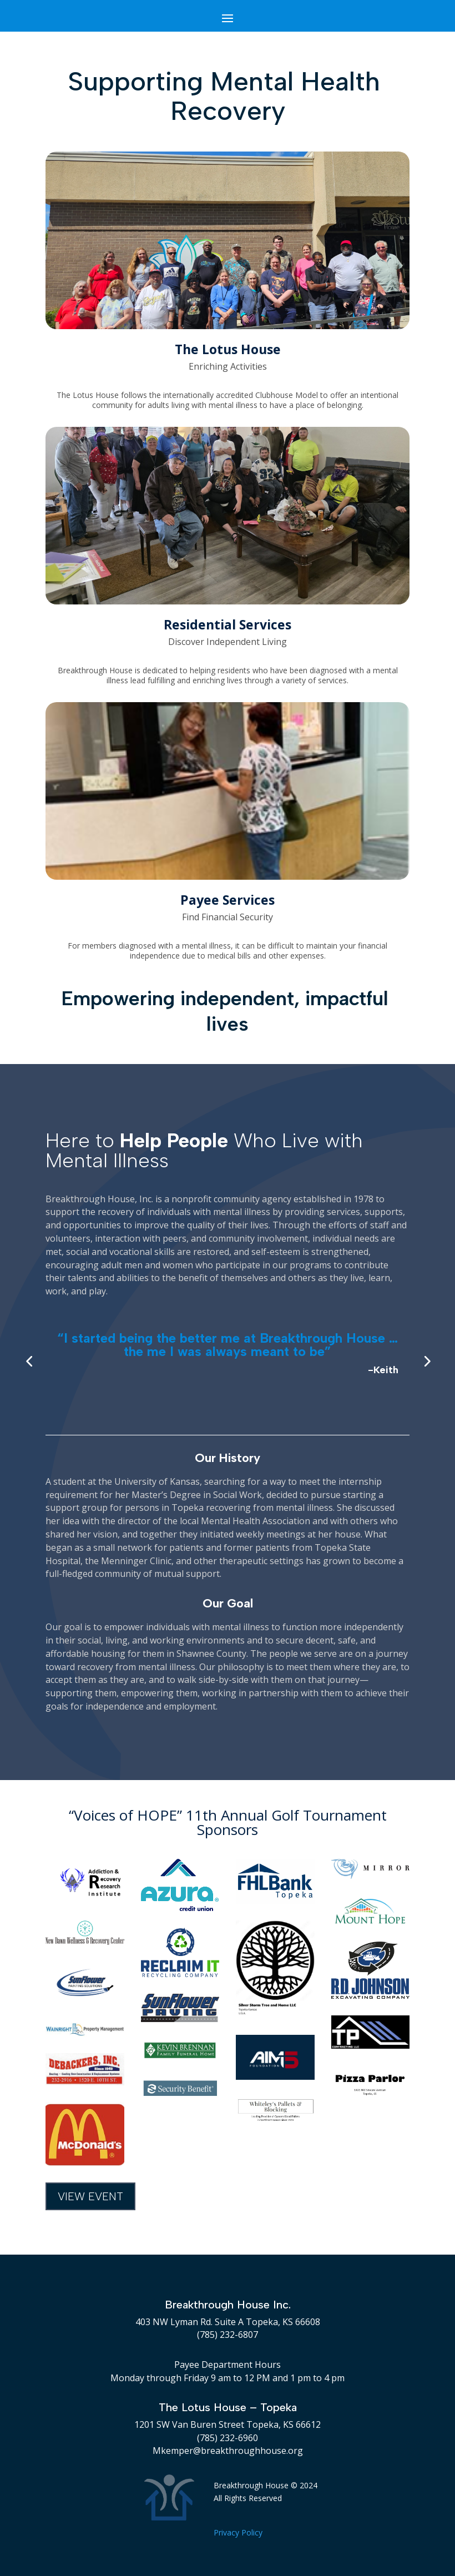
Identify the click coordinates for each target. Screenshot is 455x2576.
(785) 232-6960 (227, 2438)
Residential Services (227, 624)
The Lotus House (228, 349)
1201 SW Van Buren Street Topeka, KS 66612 (227, 2424)
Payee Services (227, 900)
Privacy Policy (238, 2532)
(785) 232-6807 (227, 2334)
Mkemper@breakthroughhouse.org (228, 2450)
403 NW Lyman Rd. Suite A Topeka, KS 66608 (227, 2322)
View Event (90, 2196)
